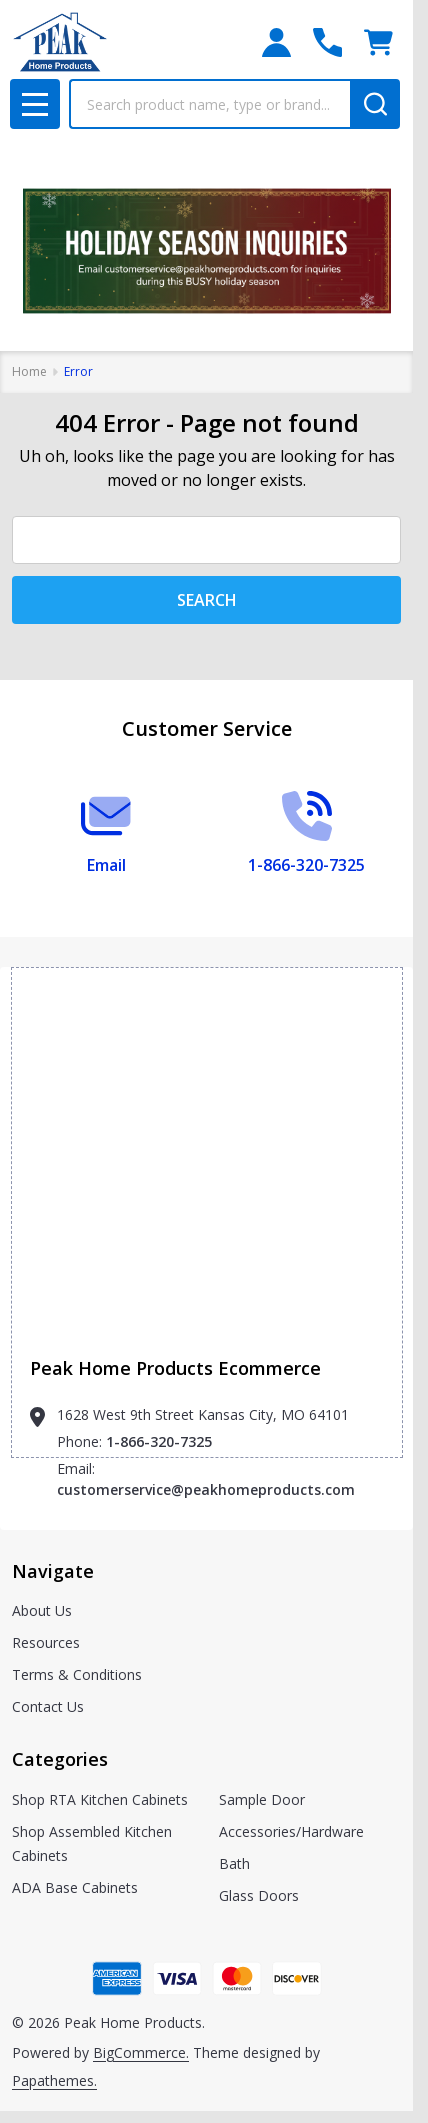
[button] (207, 251)
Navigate (53, 1571)
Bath (234, 1863)
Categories (60, 1759)
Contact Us (48, 1706)
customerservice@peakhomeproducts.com (206, 1489)
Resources (46, 1642)
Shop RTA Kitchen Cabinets (100, 1799)
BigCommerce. (141, 2052)
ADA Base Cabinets (75, 1887)
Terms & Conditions (77, 1674)
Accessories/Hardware (291, 1831)
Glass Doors (259, 1895)
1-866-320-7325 (159, 1441)
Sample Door (262, 1799)
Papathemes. (54, 2080)
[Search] (375, 104)
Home (29, 371)
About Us (42, 1610)
